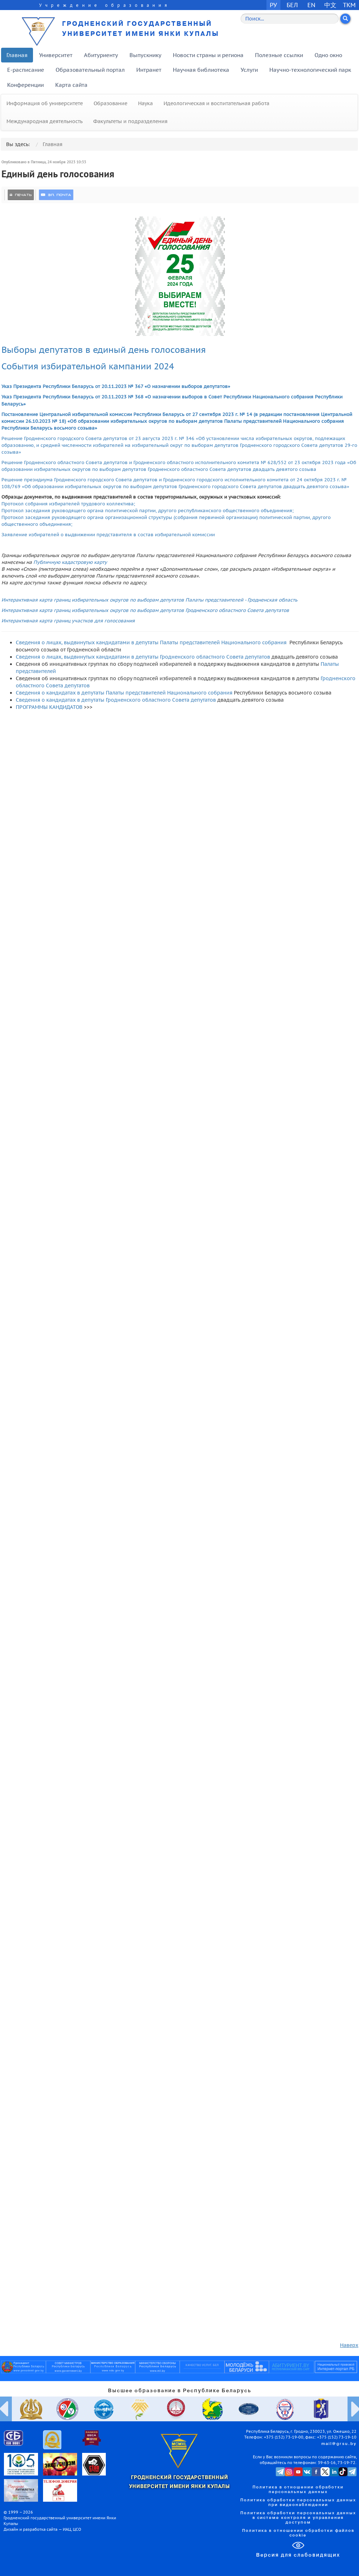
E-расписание (25, 69)
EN (311, 5)
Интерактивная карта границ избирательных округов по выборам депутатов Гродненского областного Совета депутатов (145, 610)
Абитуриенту (101, 55)
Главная (17, 55)
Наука (145, 103)
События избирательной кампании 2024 (87, 366)
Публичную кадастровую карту (70, 562)
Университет (55, 55)
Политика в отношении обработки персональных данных (298, 2490)
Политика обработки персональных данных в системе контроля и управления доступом (298, 2517)
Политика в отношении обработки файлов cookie (298, 2533)
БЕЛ (292, 5)
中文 (330, 5)
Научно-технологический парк (310, 69)
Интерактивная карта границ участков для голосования (68, 620)
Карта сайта (71, 84)
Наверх (349, 2345)
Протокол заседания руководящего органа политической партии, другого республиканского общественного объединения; (147, 510)
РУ (273, 5)
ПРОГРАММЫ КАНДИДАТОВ (49, 707)
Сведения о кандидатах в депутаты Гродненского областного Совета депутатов (116, 700)
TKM (349, 5)
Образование (110, 103)
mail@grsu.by (338, 2444)
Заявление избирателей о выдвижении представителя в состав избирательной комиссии (108, 534)
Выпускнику (145, 55)
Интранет (148, 69)
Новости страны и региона (208, 55)
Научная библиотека (201, 69)
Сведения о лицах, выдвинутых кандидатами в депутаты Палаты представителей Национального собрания (151, 642)
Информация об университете (44, 103)
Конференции (25, 84)
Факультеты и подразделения (130, 121)
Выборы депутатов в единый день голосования (104, 349)
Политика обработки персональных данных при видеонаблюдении (298, 2502)
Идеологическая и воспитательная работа (216, 103)
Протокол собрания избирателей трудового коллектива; (68, 503)
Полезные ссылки (279, 55)
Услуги (249, 69)
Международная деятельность (44, 121)
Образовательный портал (90, 69)
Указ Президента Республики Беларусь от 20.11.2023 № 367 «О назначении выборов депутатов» (115, 386)
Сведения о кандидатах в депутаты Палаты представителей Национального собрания (124, 692)
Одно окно (328, 55)
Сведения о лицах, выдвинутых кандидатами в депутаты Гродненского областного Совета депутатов (143, 657)
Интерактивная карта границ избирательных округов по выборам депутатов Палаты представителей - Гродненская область (149, 600)
